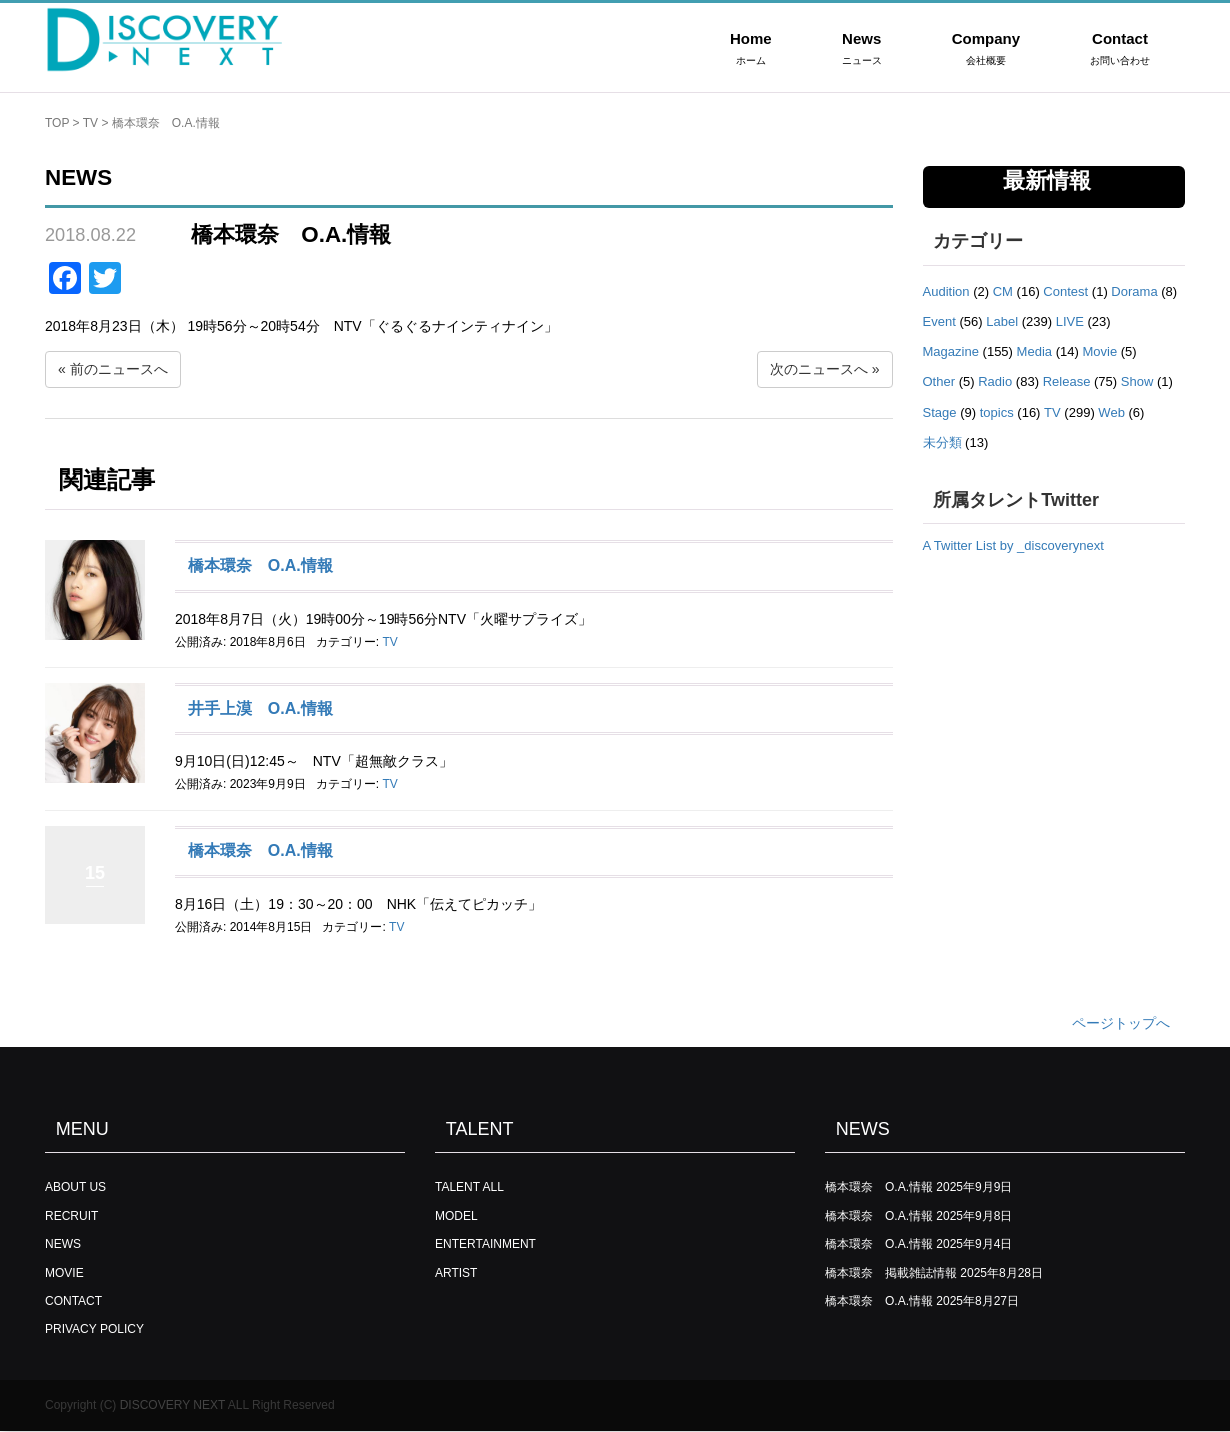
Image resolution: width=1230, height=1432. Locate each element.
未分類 (942, 442)
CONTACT (73, 1301)
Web (1111, 412)
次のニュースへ (819, 369)
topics (997, 412)
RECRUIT (71, 1216)
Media (1034, 351)
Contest (1065, 291)
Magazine (951, 351)
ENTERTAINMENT (485, 1244)
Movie (1099, 351)
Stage (940, 412)
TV (90, 123)
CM (1003, 291)
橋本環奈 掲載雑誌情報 (891, 1273)
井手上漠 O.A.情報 (260, 708)
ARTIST (456, 1273)
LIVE (1070, 321)
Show (1137, 381)
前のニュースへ (119, 369)
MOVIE (64, 1273)
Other (939, 381)
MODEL (456, 1216)
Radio (995, 381)
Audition (946, 291)
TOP (57, 123)
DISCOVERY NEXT (172, 1405)
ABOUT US (75, 1187)
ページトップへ (1121, 1023)
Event (939, 321)
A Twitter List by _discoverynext (1013, 545)
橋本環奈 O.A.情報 (260, 565)
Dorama (1134, 291)
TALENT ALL (469, 1187)
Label (1002, 321)
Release (1067, 381)
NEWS (63, 1244)
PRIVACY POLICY (94, 1329)
